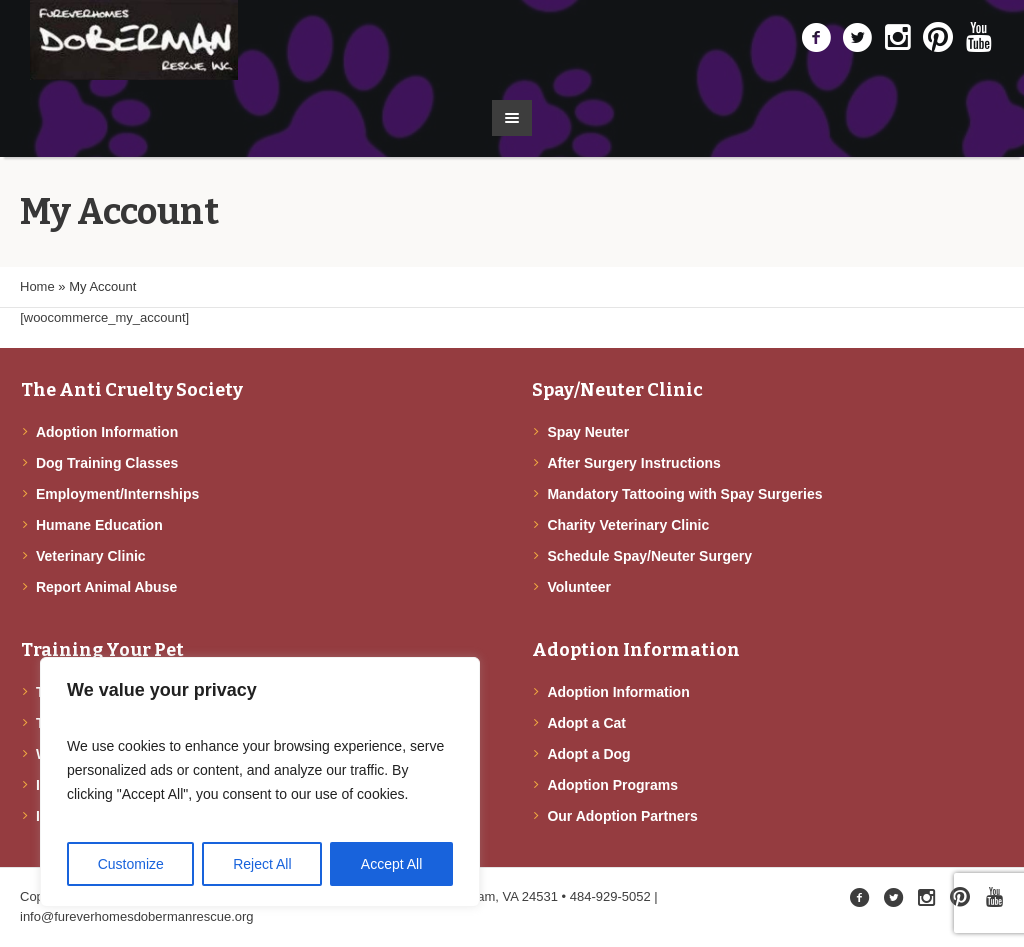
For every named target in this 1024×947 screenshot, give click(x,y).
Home (37, 286)
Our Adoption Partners (622, 816)
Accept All (391, 864)
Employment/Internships (117, 494)
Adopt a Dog (588, 754)
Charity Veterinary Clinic (628, 525)
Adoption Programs (612, 785)
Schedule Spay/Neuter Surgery (649, 556)
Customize (131, 864)
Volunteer (579, 587)
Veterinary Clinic (91, 556)
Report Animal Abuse (106, 587)
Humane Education (99, 525)
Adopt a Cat (586, 723)
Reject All (262, 864)
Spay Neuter (588, 432)
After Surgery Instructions (633, 463)
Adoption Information (107, 432)
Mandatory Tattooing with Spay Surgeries (684, 494)
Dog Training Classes (107, 463)
